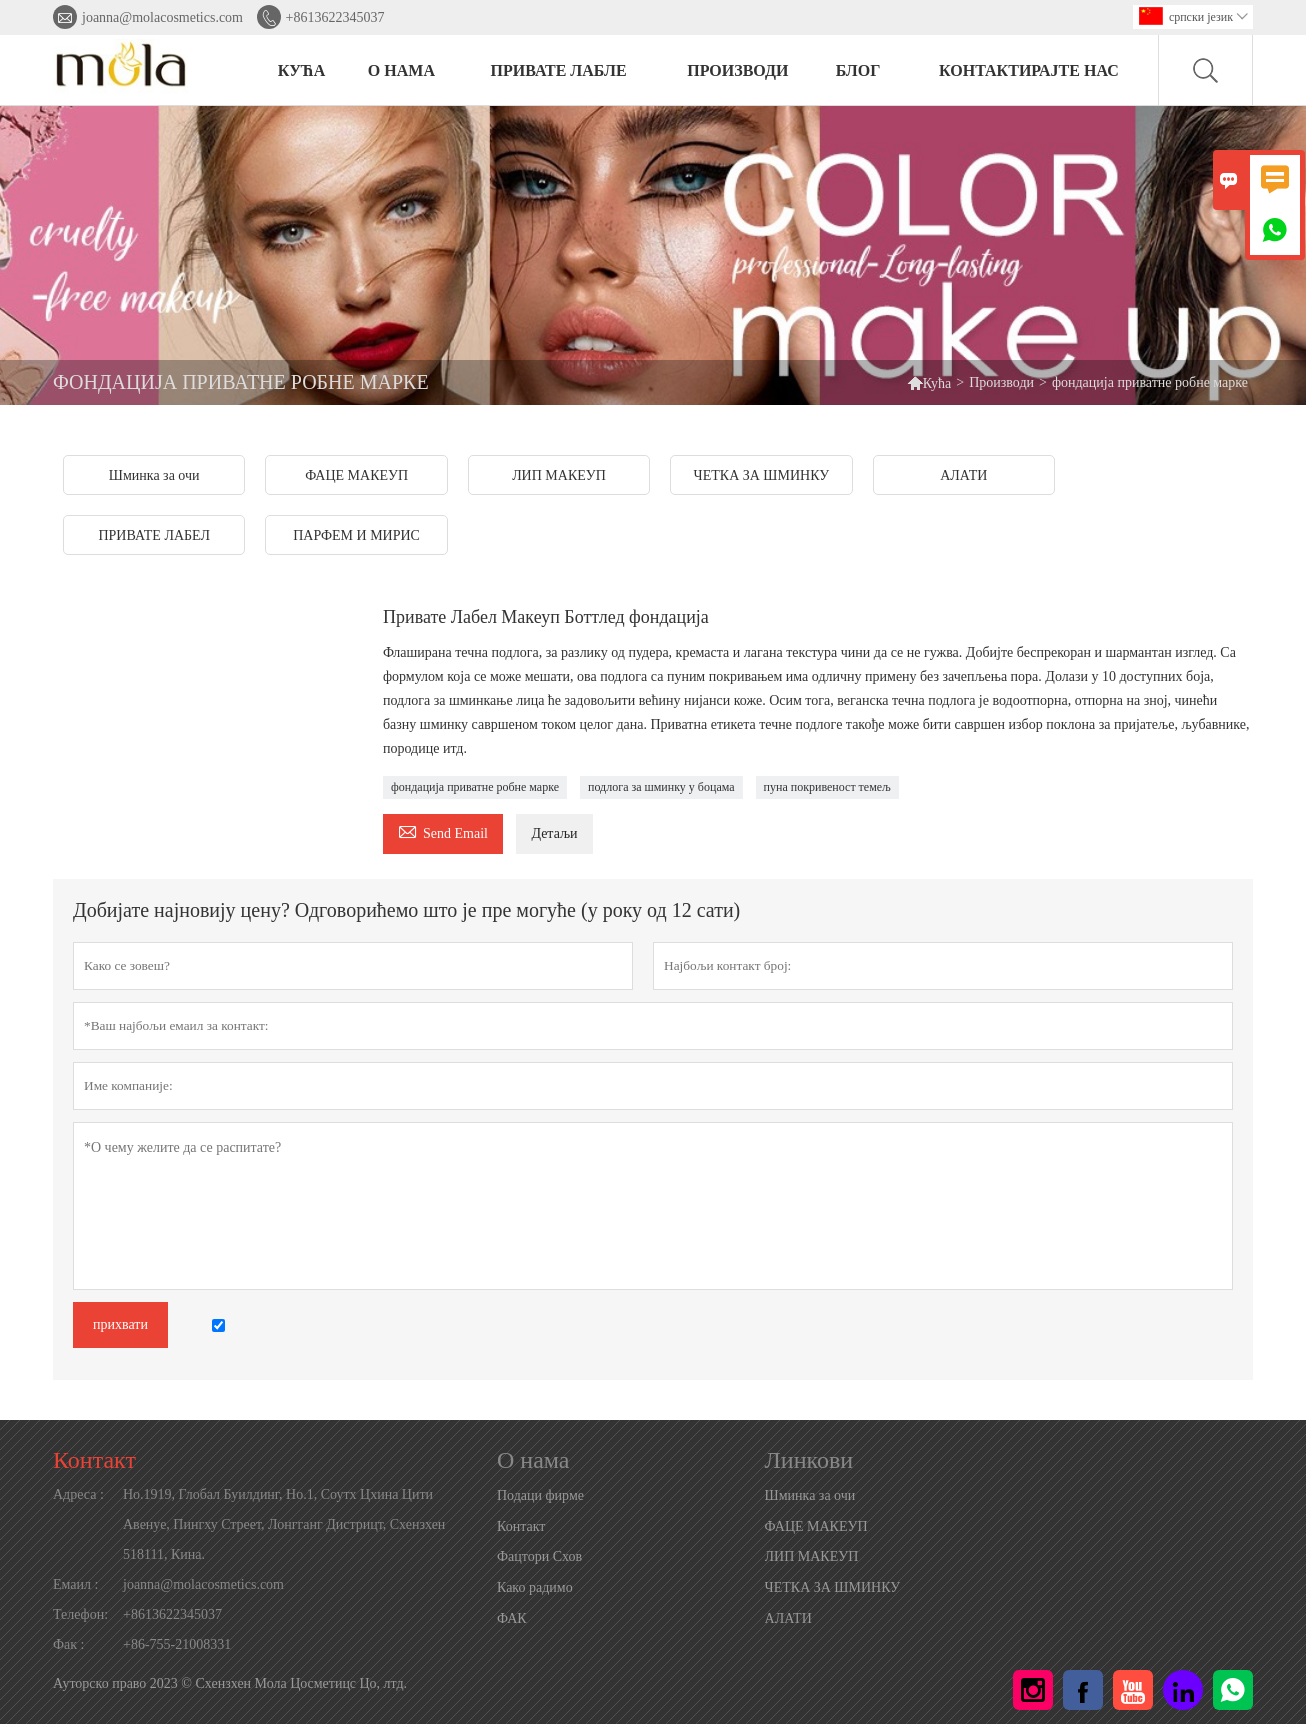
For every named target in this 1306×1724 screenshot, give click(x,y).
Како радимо (535, 1587)
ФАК (512, 1618)
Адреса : (78, 1494)
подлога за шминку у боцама (661, 787)
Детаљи (554, 833)
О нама (401, 70)
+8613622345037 (335, 17)
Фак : (68, 1644)
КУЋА (301, 70)
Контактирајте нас (1029, 70)
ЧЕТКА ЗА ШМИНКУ (833, 1587)
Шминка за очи (810, 1495)
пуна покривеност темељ (827, 787)
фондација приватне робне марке (475, 787)
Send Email (443, 830)
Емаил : (75, 1584)
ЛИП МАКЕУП (812, 1556)
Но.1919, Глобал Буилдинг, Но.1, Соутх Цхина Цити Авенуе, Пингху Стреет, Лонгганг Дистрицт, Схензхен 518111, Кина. (284, 1524)
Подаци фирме (540, 1495)
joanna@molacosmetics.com (162, 17)
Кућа (937, 383)
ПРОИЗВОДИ (737, 70)
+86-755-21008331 (177, 1644)
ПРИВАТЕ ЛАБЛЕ (559, 70)
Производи (1001, 382)
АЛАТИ (788, 1618)
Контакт (94, 1460)
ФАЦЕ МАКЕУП (816, 1526)
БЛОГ (858, 70)
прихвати (120, 1324)
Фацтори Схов (539, 1556)
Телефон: (80, 1614)
